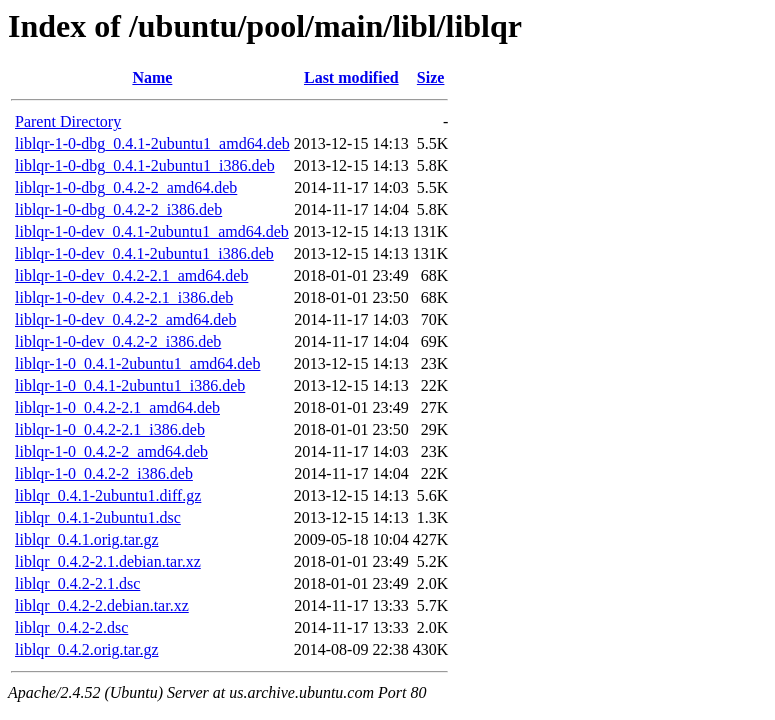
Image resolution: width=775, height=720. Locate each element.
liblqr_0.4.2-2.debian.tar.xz (102, 605)
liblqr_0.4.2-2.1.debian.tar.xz (108, 561)
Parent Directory (68, 121)
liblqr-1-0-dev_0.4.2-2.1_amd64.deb (131, 275)
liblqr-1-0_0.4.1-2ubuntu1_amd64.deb (137, 363)
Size (431, 77)
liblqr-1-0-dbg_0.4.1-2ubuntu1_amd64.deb (152, 143)
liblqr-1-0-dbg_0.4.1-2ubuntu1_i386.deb (145, 165)
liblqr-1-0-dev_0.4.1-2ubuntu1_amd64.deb (152, 231)
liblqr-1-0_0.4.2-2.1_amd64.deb (117, 407)
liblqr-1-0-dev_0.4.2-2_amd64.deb (125, 319)
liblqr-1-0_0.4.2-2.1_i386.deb (110, 429)
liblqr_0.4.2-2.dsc (71, 627)
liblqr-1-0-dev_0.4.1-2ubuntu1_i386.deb (144, 253)
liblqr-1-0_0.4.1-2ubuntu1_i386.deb (130, 385)
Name (152, 77)
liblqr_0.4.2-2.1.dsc (77, 583)
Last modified (351, 77)
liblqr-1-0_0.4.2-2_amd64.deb (111, 451)
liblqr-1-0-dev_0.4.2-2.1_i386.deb (124, 297)
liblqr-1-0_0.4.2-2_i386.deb (104, 473)
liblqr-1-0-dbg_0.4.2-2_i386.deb (118, 209)
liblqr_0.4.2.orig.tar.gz (87, 649)
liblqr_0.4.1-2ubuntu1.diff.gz (108, 495)
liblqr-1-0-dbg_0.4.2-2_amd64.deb (126, 187)
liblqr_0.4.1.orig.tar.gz (87, 539)
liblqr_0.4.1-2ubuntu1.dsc (98, 517)
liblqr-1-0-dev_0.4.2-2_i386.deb (118, 341)
